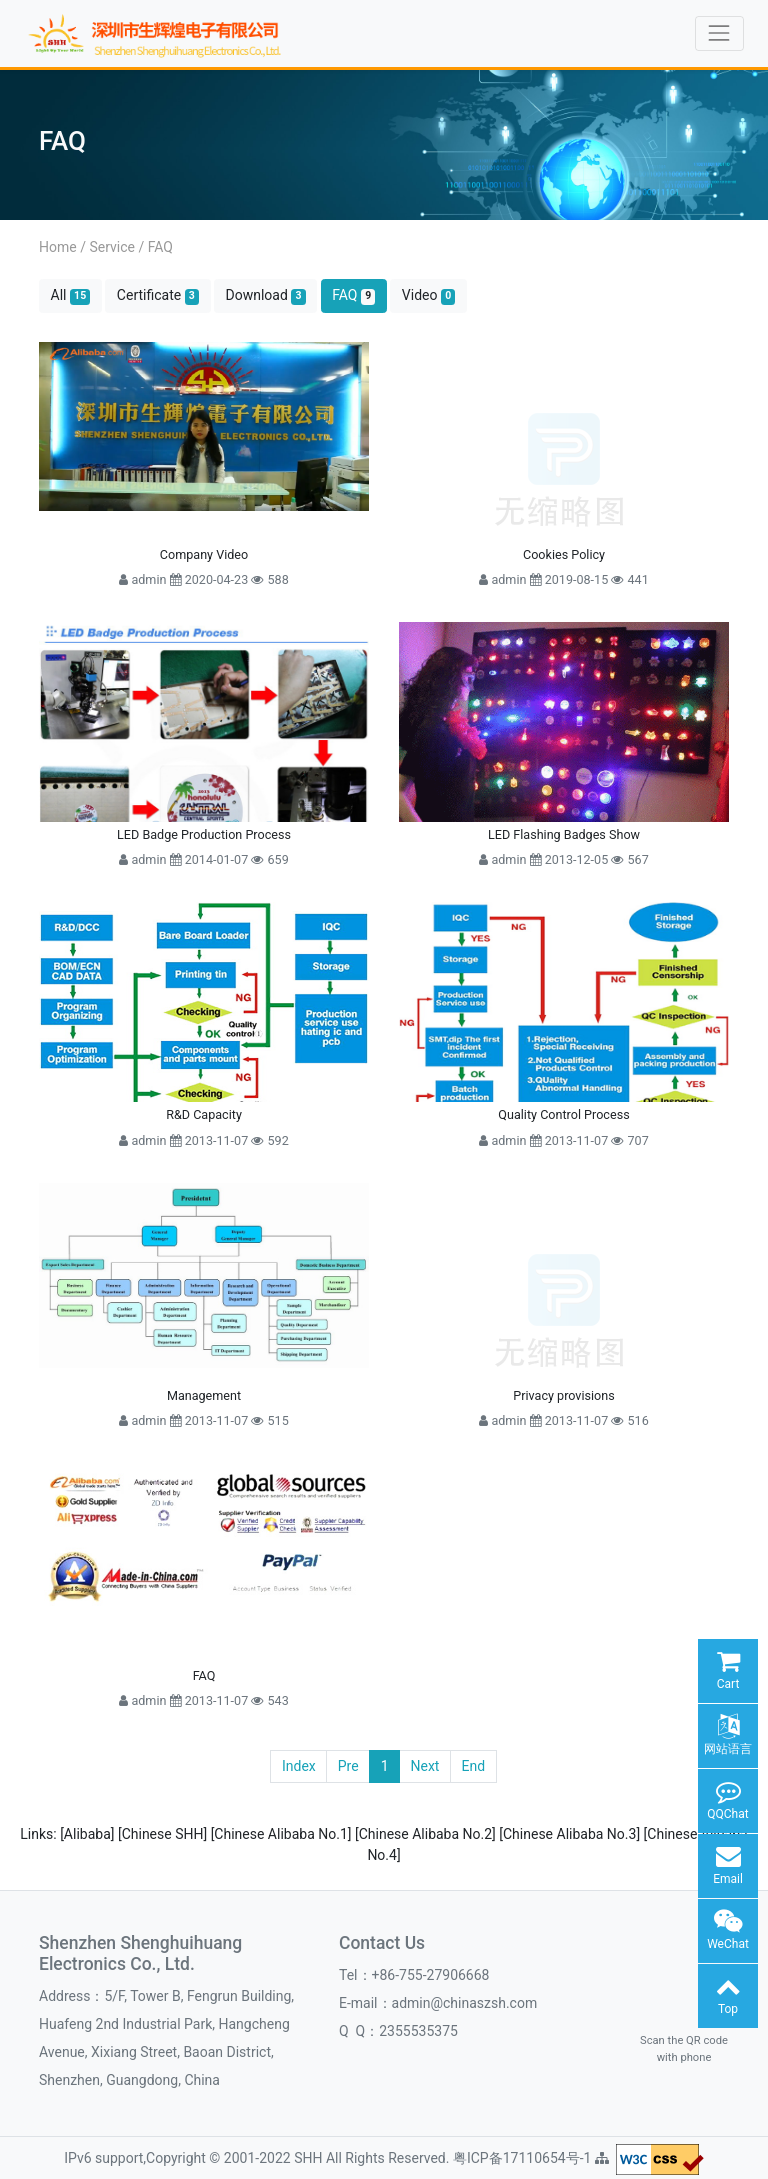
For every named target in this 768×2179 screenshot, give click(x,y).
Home (58, 247)
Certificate (158, 295)
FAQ (160, 247)
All (71, 295)
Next (425, 1766)
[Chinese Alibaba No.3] (571, 1834)
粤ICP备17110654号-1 (524, 2158)
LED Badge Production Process (204, 834)
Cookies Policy (564, 554)
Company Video (204, 554)
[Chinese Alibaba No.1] (283, 1834)
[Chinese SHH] (164, 1834)
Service (112, 247)
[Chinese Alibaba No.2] (427, 1834)
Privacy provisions (563, 1395)
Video (429, 295)
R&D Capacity (204, 1114)
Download (266, 295)
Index (299, 1766)
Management (204, 1395)
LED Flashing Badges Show (564, 834)
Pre (348, 1766)
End (473, 1766)
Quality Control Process (563, 1114)
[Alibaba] (89, 1834)
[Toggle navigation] (719, 33)
